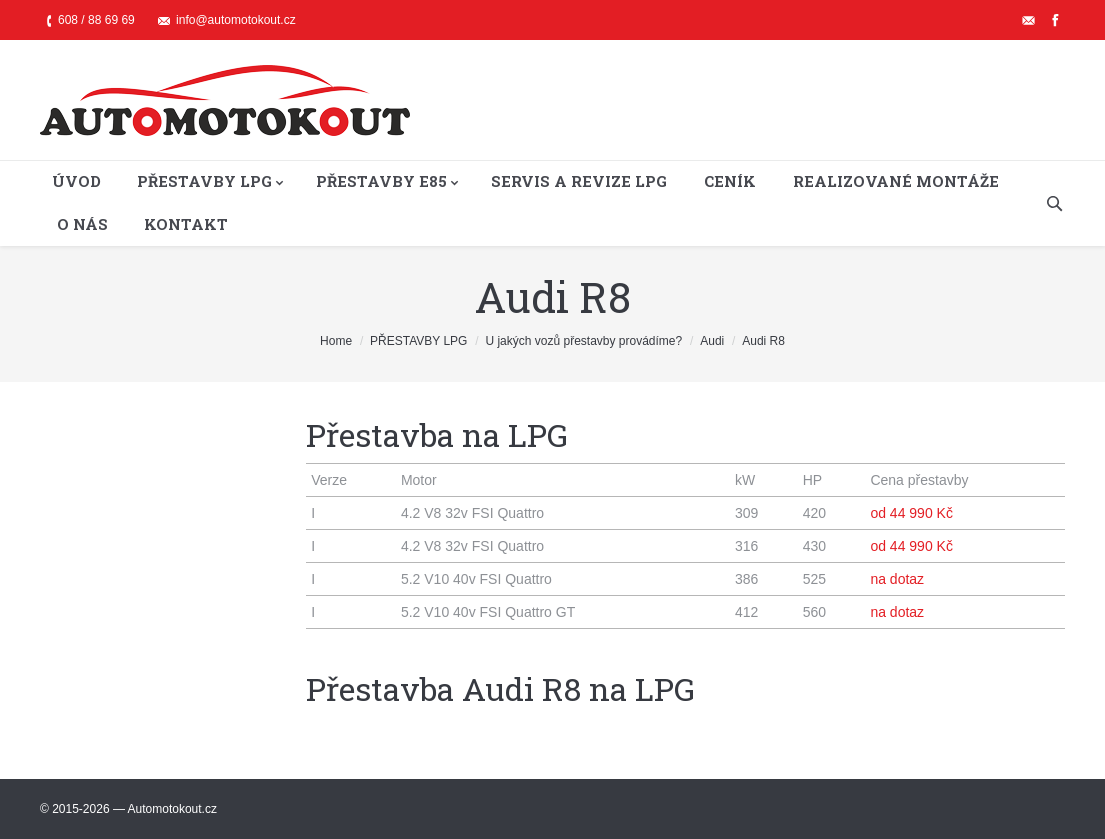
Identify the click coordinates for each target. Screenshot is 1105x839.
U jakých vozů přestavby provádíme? (583, 341)
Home (336, 341)
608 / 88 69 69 (96, 20)
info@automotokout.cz (236, 20)
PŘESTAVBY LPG (418, 341)
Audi (712, 341)
